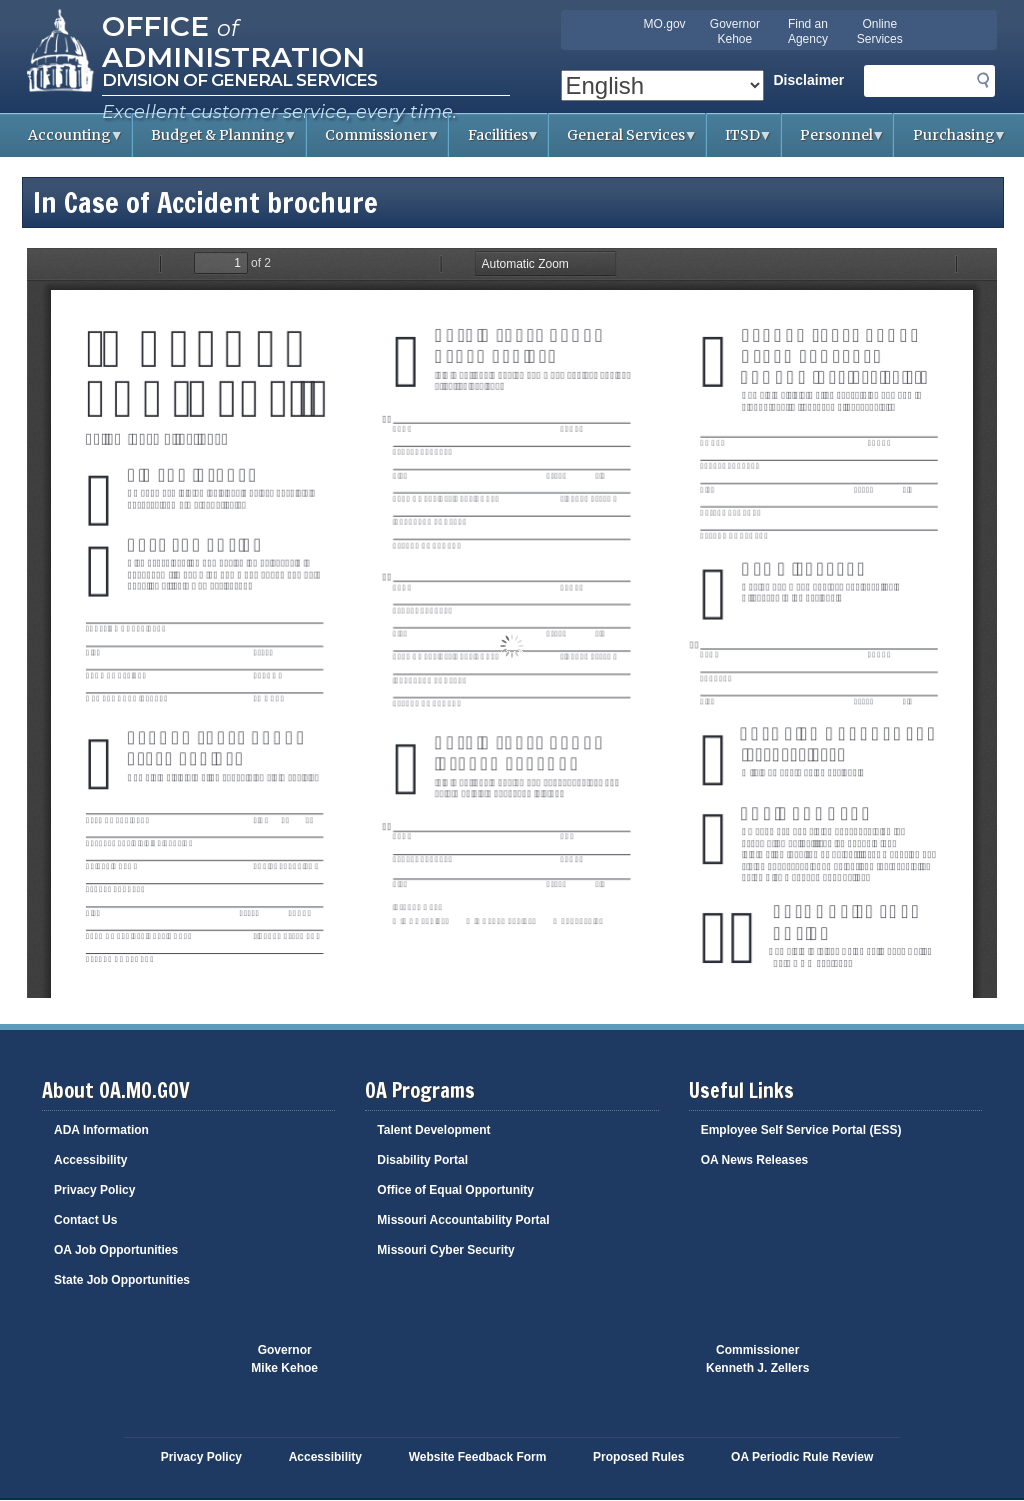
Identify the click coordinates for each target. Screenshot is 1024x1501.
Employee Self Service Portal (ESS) (801, 1130)
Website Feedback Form (478, 1457)
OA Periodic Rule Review (802, 1457)
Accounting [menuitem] (67, 141)
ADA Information (101, 1130)
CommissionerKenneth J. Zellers (757, 1359)
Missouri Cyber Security (445, 1250)
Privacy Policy (94, 1190)
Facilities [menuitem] (494, 141)
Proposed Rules (638, 1457)
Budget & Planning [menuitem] (215, 141)
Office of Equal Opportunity (455, 1190)
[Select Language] (662, 85)
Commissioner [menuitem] (374, 141)
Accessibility (90, 1160)
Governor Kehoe (735, 31)
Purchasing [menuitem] (950, 141)
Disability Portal (422, 1160)
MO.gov (665, 24)
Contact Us (85, 1220)
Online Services (880, 31)
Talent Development (433, 1130)
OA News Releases (755, 1160)
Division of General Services (239, 80)
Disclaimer (809, 80)
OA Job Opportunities (116, 1250)
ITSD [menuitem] (740, 141)
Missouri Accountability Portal (463, 1220)
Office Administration (233, 40)
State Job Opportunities (122, 1280)
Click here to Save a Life (609, 1369)
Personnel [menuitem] (834, 141)
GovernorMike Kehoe (284, 1359)
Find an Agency (808, 31)
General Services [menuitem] (623, 141)
